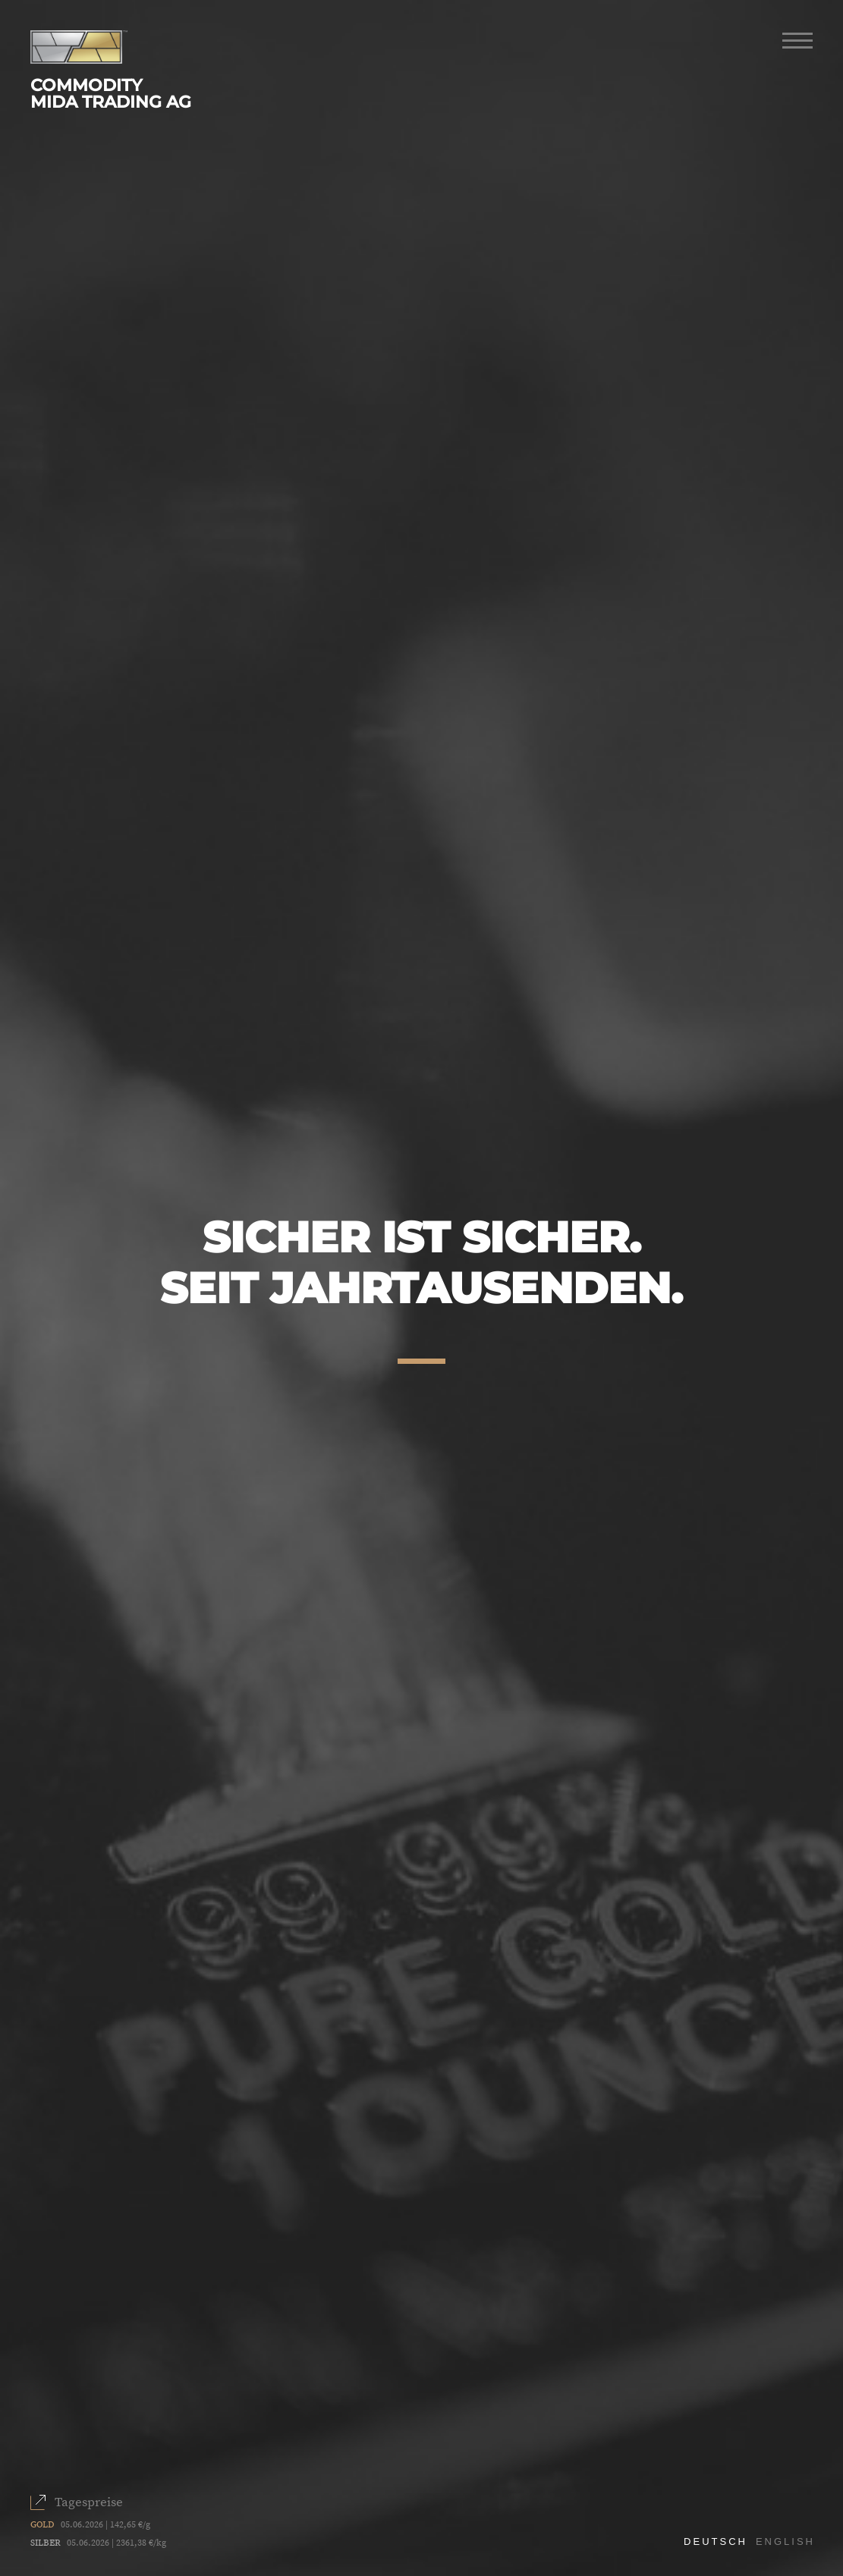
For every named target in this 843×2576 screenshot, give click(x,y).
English (785, 2541)
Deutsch (715, 2541)
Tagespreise (89, 2502)
